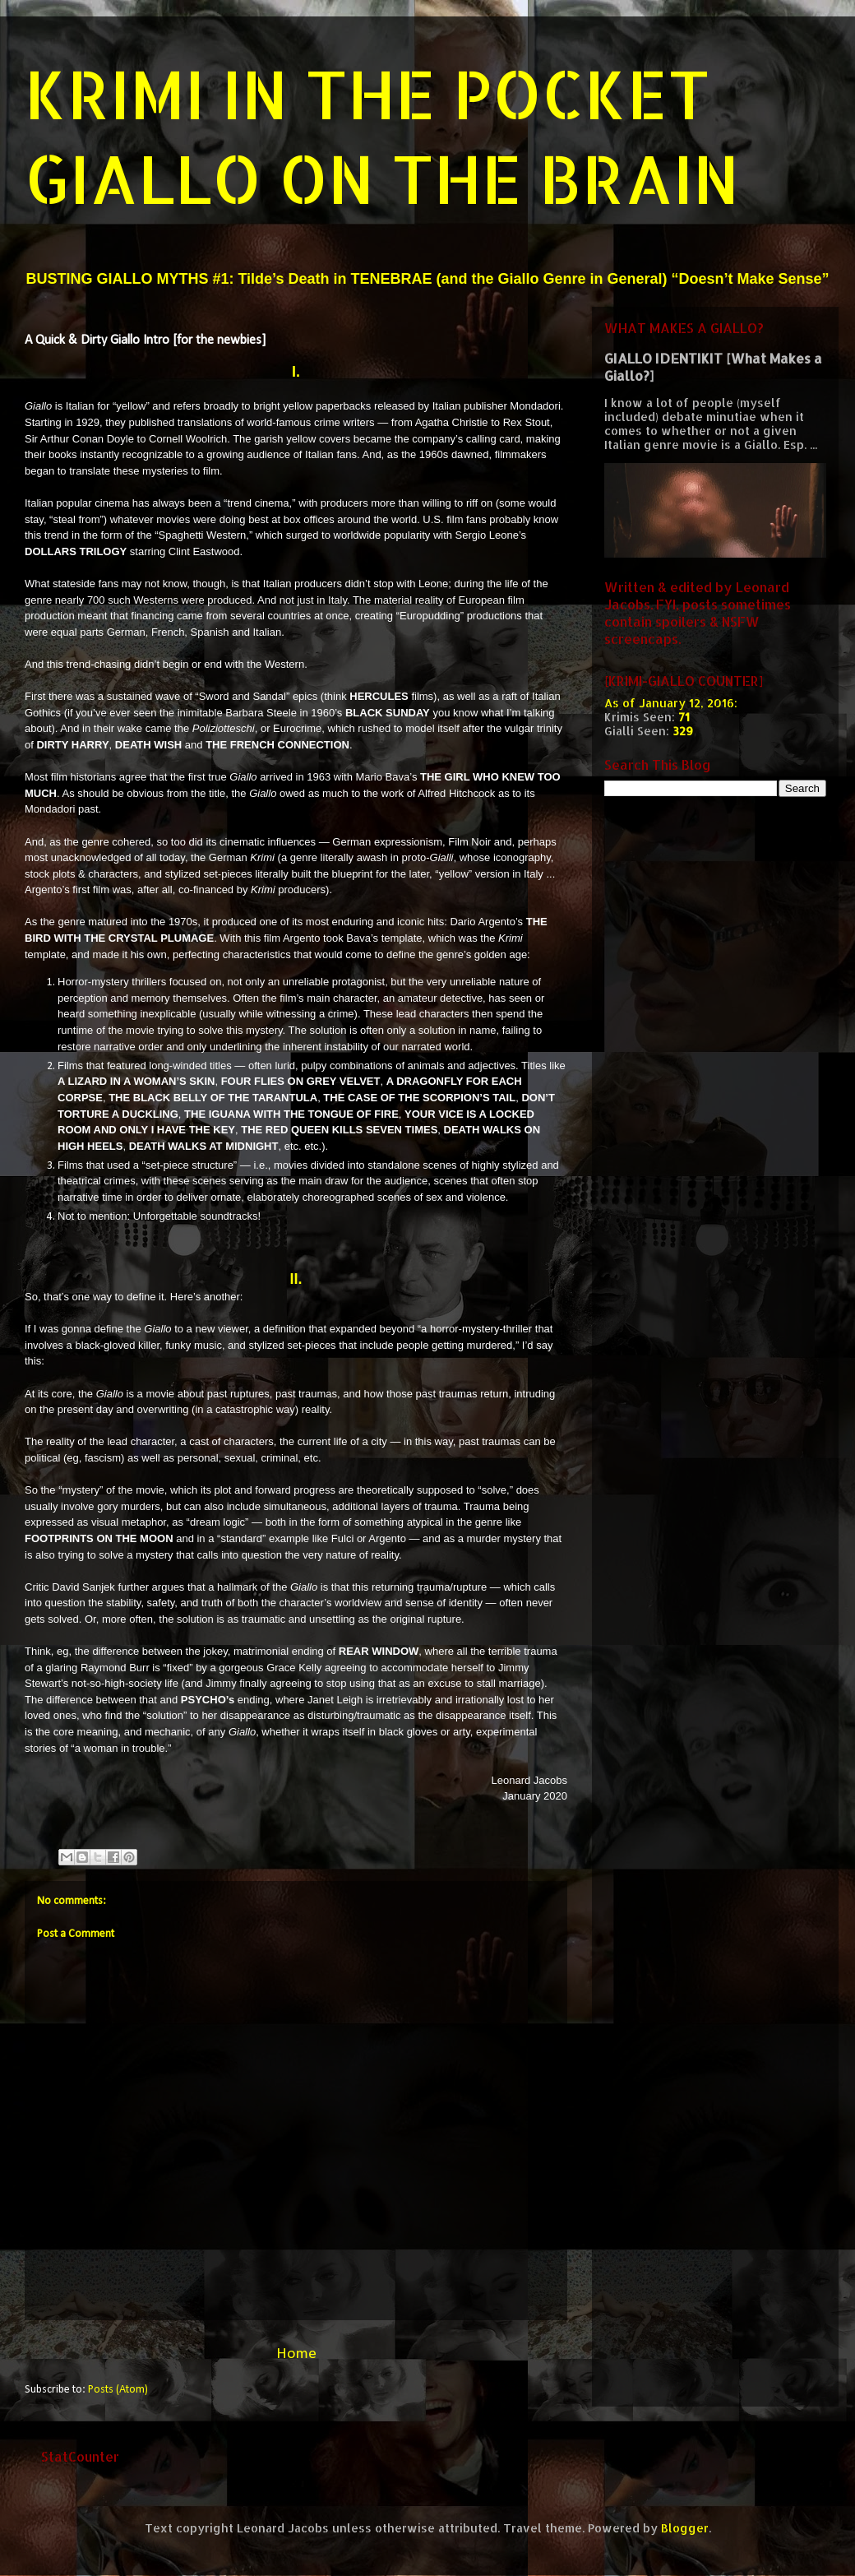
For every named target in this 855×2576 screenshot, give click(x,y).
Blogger (685, 2528)
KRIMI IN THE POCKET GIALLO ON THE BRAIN (382, 135)
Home (296, 2354)
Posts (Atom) (118, 2390)
